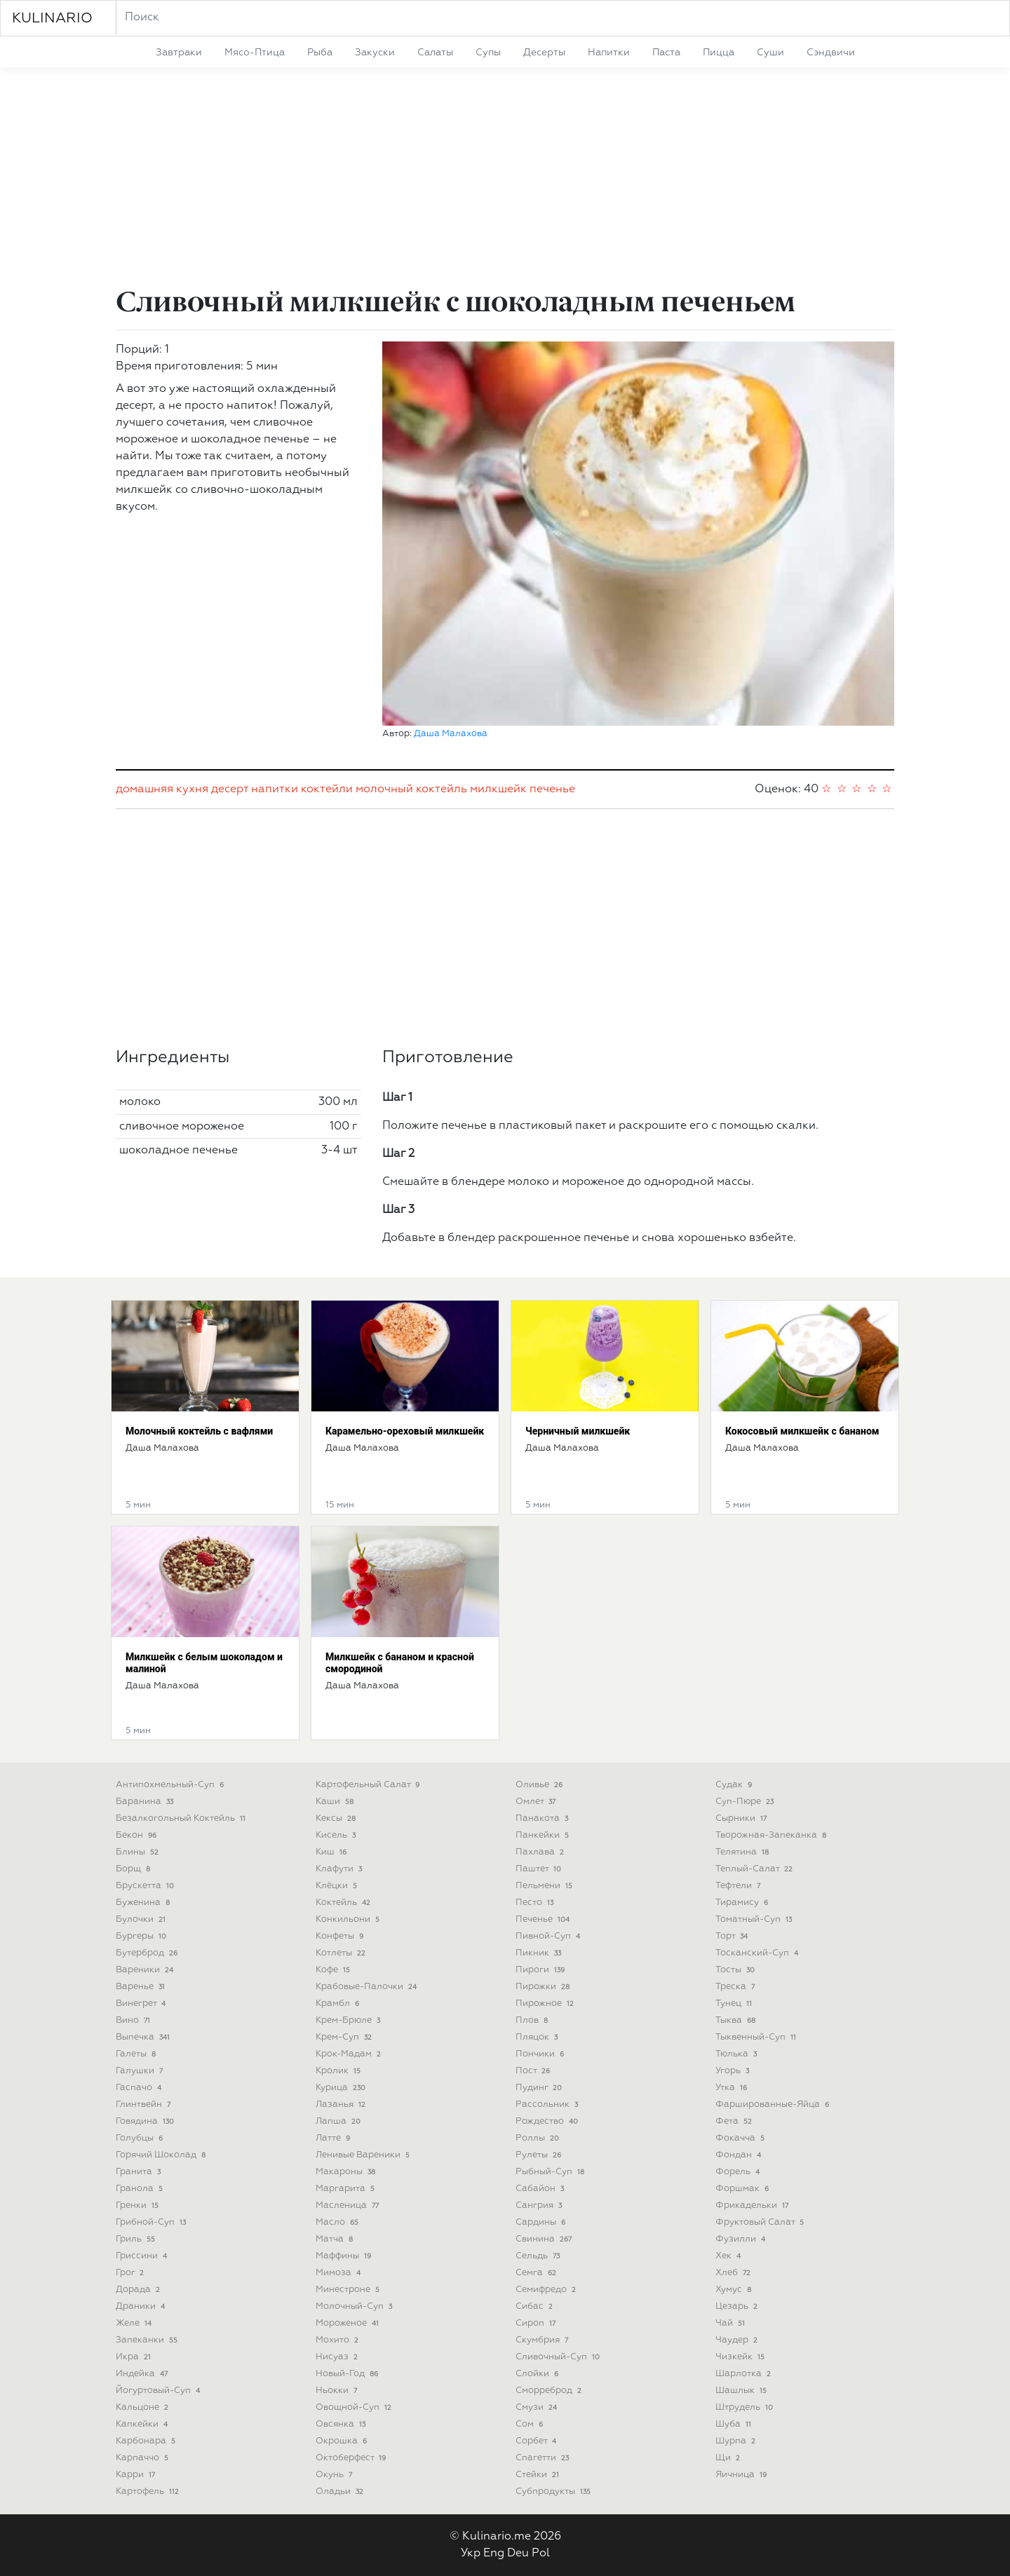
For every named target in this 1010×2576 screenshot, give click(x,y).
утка (732, 2087)
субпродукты (554, 2491)
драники (142, 2306)
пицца (718, 52)
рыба (319, 52)
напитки (609, 52)
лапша (339, 2121)
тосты (736, 1969)
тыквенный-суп (757, 2037)
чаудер (737, 2340)
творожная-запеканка (772, 1835)
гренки (138, 2205)
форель (738, 2171)
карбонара (147, 2441)
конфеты (341, 1936)
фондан (739, 2155)
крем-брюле (349, 2020)
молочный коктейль (411, 789)
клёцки (338, 1885)
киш (332, 1852)
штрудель (745, 2407)
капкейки (143, 2424)
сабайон (541, 2188)
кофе (334, 1969)
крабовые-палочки (367, 1986)
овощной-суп (355, 2407)
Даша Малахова (450, 733)
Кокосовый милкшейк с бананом (802, 1431)
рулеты (540, 2155)
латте (334, 2138)
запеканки (148, 2340)
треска (736, 1986)
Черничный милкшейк (577, 1431)
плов (533, 2020)
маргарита (346, 2188)
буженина (144, 1902)
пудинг (540, 2087)
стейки (539, 2474)
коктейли (327, 789)
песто (536, 1902)
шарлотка (744, 2373)
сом (531, 2424)
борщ (134, 1868)
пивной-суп (549, 1936)
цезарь (737, 2306)
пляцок (538, 2037)
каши (336, 1801)
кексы (337, 1818)
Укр (470, 2553)
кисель (337, 1835)
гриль (137, 2239)
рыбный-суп (551, 2171)
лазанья (342, 2104)
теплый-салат (755, 1868)
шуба (734, 2424)
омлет (537, 1801)
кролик (339, 2070)
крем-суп (345, 2037)
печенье (552, 789)
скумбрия (543, 2340)
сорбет (537, 2441)
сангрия (540, 2205)
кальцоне (143, 2407)
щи (729, 2457)
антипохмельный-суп (171, 1784)
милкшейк (498, 789)
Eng (493, 2553)
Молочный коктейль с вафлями (199, 1431)
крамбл (339, 2003)
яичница (742, 2474)
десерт (229, 789)
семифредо (547, 2289)
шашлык (742, 2390)
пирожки (544, 1986)
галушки (141, 2070)
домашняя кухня (162, 789)
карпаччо (143, 2457)
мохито (338, 2340)
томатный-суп (755, 1919)
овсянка (342, 2424)
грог (131, 2272)
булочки (142, 1919)
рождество (548, 2121)
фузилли (741, 2239)
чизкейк (741, 2356)
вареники (146, 1969)
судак (735, 1784)
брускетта (146, 1885)
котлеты (342, 1953)
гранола (141, 2188)
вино (134, 2020)
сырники (742, 1818)
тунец (735, 2003)
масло (338, 2222)
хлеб (734, 2272)
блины (138, 1852)
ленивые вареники (364, 2155)
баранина (146, 1801)
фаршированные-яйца (773, 2104)
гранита (139, 2171)
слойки (538, 2373)
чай (731, 2323)
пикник (540, 1953)
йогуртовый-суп (159, 2390)
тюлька (737, 2054)
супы (488, 52)
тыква (736, 2020)
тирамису (743, 1902)
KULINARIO (52, 18)
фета (735, 2121)
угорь (733, 2070)
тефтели (739, 1885)
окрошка (343, 2441)
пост (534, 2070)
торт (732, 1936)
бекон (137, 1835)
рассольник (548, 2104)
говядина (146, 2121)
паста (666, 52)
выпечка (144, 2037)
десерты (544, 52)
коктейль (344, 1902)
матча (336, 2239)
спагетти (544, 2457)
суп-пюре (745, 1801)
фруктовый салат (761, 2222)
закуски (375, 52)
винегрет (142, 2003)
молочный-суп (355, 2306)
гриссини (143, 2255)
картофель (149, 2491)
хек (729, 2255)
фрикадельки (753, 2205)
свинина (545, 2239)
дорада (139, 2289)
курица (342, 2087)
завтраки (179, 52)
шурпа (736, 2441)
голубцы (141, 2138)
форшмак (743, 2188)
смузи (538, 2407)
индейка (143, 2373)
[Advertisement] (505, 179)
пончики (541, 2054)
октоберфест (352, 2457)
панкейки (544, 1835)
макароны (347, 2171)
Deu (518, 2553)
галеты (137, 2054)
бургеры (142, 1936)
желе (135, 2323)
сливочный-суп (559, 2356)
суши (770, 52)
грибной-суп (152, 2222)
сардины (542, 2222)
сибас (536, 2306)
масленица (349, 2205)
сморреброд (550, 2390)
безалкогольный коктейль (182, 1818)
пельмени (545, 1885)
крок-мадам (350, 2054)
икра (135, 2356)
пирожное (546, 2003)
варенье (142, 1986)
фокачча (741, 2138)
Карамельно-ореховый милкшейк (404, 1431)
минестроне (349, 2289)
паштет (540, 1868)
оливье (540, 1784)
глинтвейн (144, 2104)
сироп (537, 2323)
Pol (541, 2553)
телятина (743, 1852)
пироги (541, 1969)
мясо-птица (254, 52)
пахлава (541, 1852)
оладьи (341, 2491)
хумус (734, 2289)
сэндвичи (831, 52)
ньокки (338, 2390)
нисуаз (338, 2356)
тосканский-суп (758, 1953)
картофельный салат (369, 1784)
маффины (345, 2255)
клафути (340, 1868)
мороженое (349, 2323)
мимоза (339, 2272)
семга (537, 2272)
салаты (435, 52)
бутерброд (148, 1953)
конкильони (349, 1919)
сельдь (539, 2255)
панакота (543, 1818)
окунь (335, 2474)
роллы (539, 2138)
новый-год (348, 2373)
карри (137, 2474)
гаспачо (140, 2087)
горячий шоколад (162, 2155)
